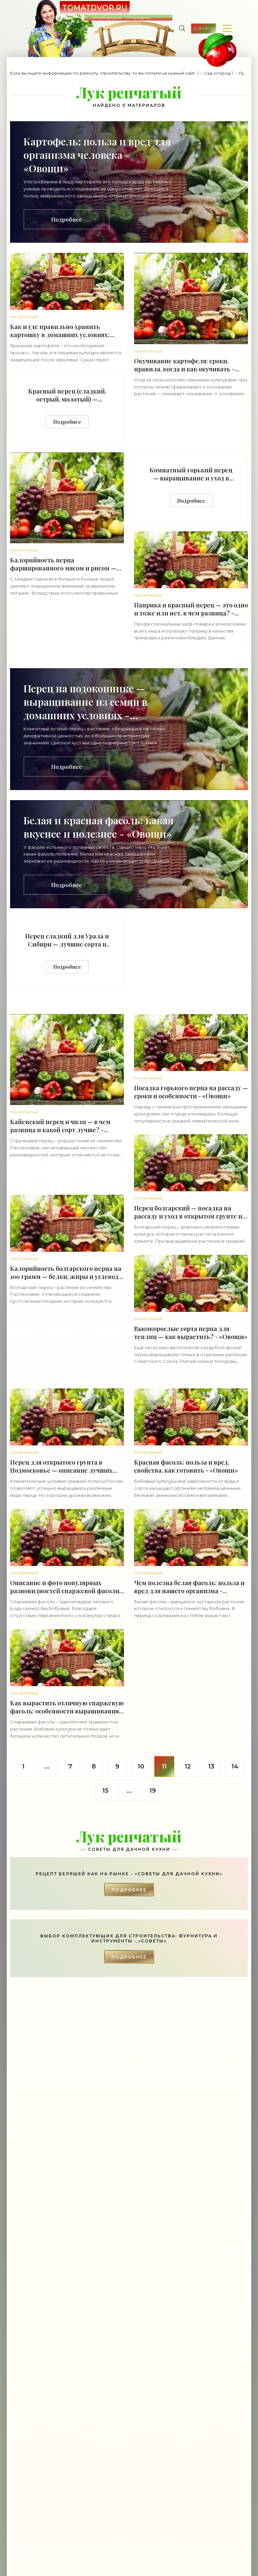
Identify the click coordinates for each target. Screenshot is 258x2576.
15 (105, 1790)
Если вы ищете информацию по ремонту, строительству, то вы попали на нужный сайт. (103, 73)
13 (211, 1766)
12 (188, 1766)
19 (152, 1790)
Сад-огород (217, 73)
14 (234, 1766)
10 (141, 1766)
